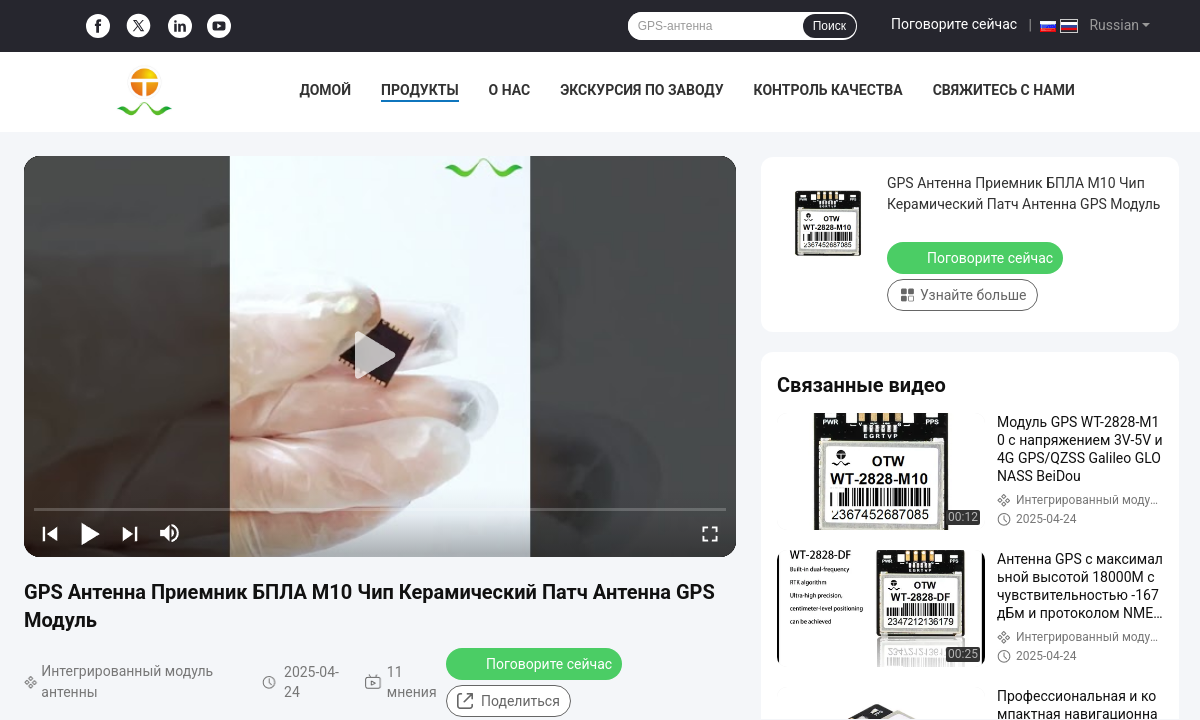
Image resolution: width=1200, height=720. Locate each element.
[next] (130, 533)
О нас (510, 90)
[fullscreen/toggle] (710, 533)
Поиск (829, 26)
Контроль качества (828, 90)
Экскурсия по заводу (641, 90)
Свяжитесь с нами (1004, 90)
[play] (380, 356)
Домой (325, 90)
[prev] (50, 533)
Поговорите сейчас (954, 24)
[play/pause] (90, 533)
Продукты (420, 90)
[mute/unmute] (170, 533)
